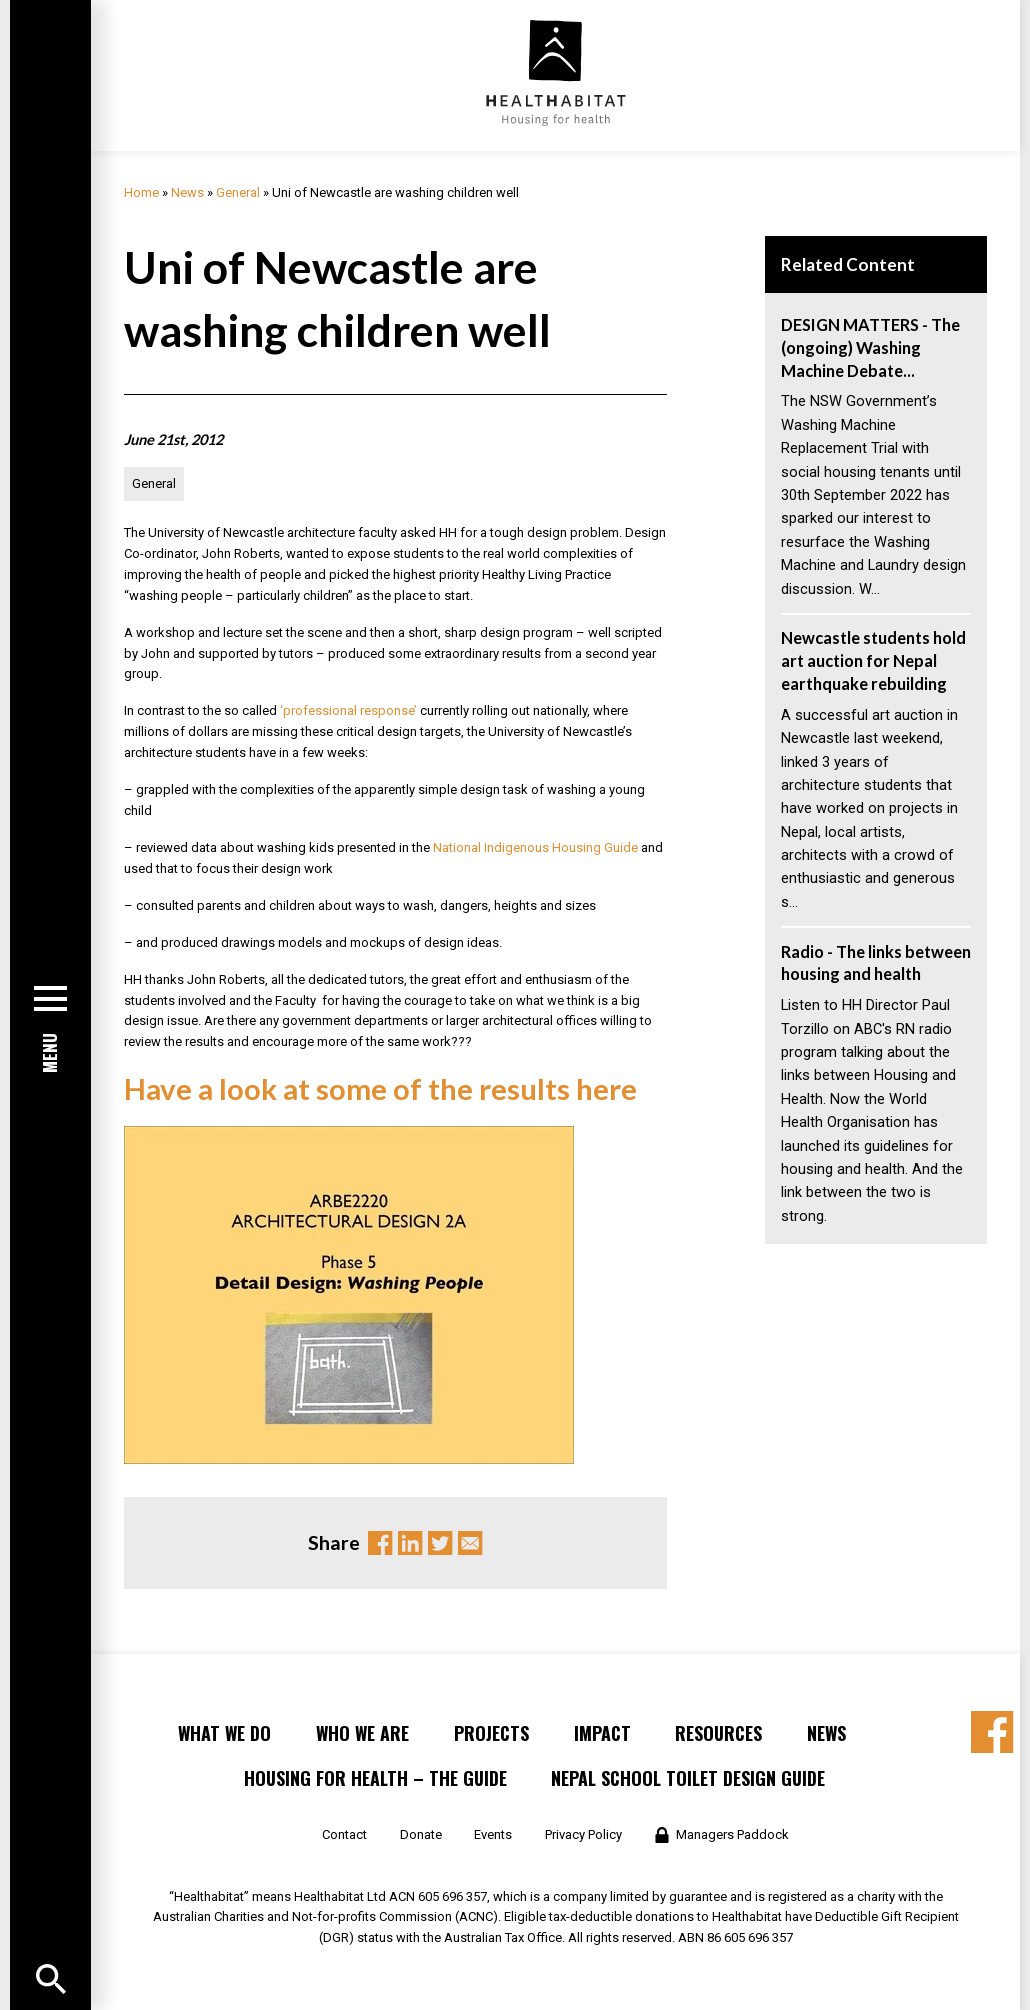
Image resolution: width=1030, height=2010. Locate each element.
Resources (718, 1733)
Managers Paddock (732, 1834)
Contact (344, 1834)
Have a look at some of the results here (383, 1088)
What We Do (224, 1733)
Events (493, 1834)
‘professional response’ (350, 710)
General (238, 192)
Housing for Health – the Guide (375, 1778)
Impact (602, 1733)
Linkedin (410, 1543)
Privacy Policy (583, 1834)
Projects (491, 1733)
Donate (421, 1834)
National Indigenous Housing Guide (535, 847)
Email (470, 1543)
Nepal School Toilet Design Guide (688, 1778)
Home (141, 192)
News (187, 192)
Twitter (440, 1543)
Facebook (380, 1543)
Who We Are (362, 1733)
